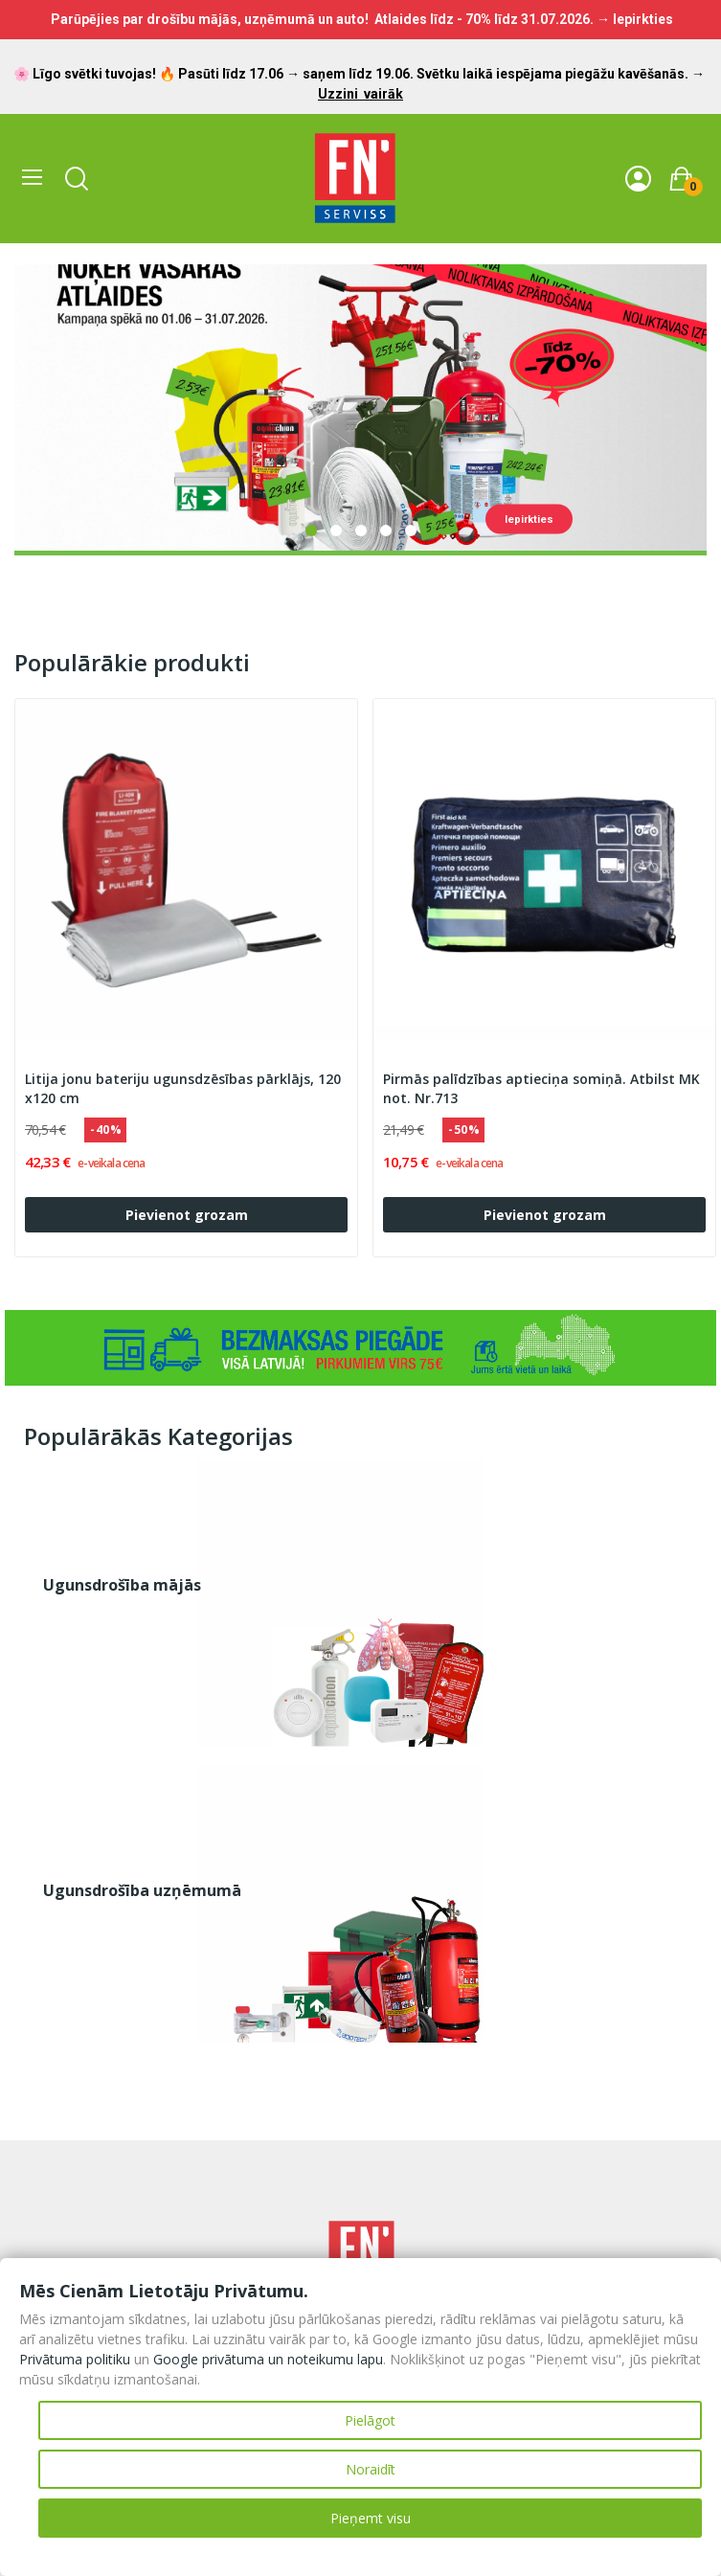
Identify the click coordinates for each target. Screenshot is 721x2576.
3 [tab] (361, 530)
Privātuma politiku (74, 2359)
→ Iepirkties (635, 19)
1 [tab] (311, 530)
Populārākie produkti (132, 662)
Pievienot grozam (186, 1215)
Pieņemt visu (370, 2518)
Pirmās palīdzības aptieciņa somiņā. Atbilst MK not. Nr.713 (541, 1088)
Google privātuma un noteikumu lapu (268, 2359)
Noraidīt (370, 2469)
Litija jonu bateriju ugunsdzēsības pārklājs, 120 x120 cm (183, 1088)
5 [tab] (411, 530)
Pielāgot (370, 2420)
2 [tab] (336, 530)
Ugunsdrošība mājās (122, 1585)
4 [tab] (386, 530)
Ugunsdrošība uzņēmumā (142, 1890)
